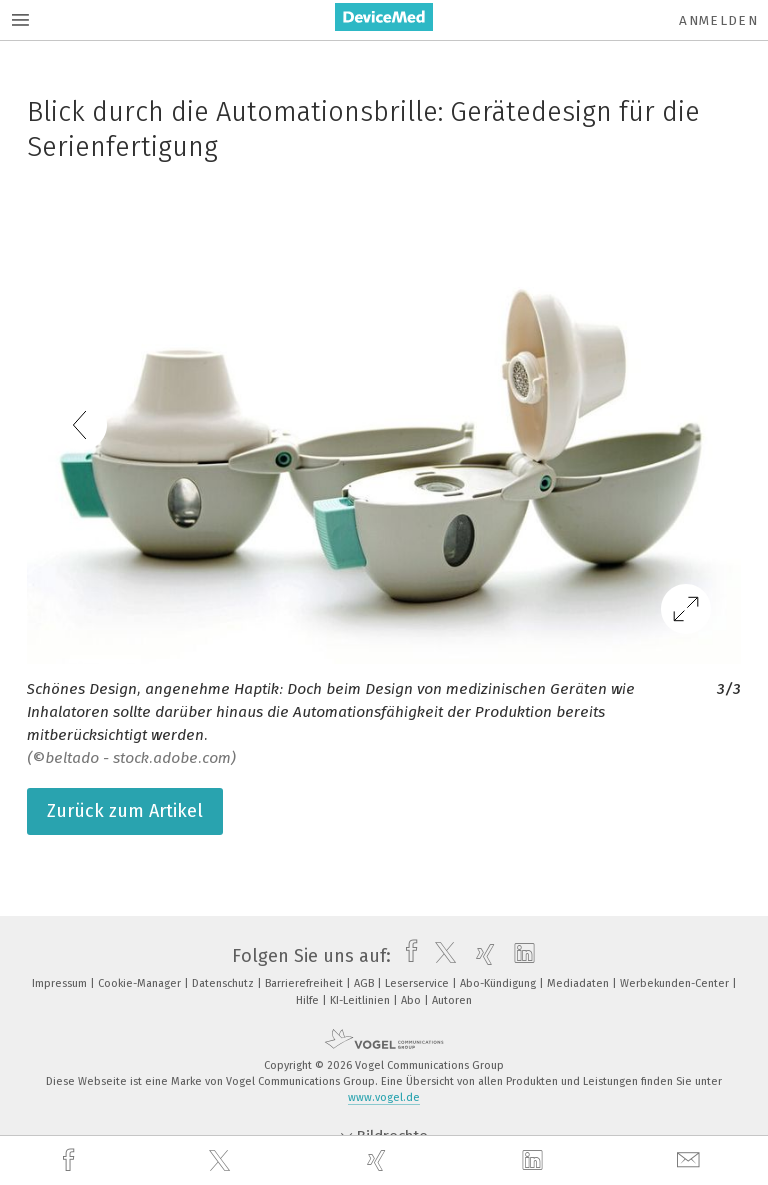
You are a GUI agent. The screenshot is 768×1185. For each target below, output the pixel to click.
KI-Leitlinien (361, 1000)
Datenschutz (224, 983)
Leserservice (418, 983)
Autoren (452, 1000)
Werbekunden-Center (676, 983)
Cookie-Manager (141, 983)
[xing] (379, 1160)
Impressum (61, 983)
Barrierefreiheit (305, 983)
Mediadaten (579, 983)
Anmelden (718, 20)
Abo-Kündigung (499, 983)
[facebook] (71, 1160)
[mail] (691, 1160)
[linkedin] (535, 1161)
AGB (365, 983)
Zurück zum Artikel (125, 811)
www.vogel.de (384, 1097)
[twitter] (222, 1161)
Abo (412, 1000)
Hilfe (309, 1000)
